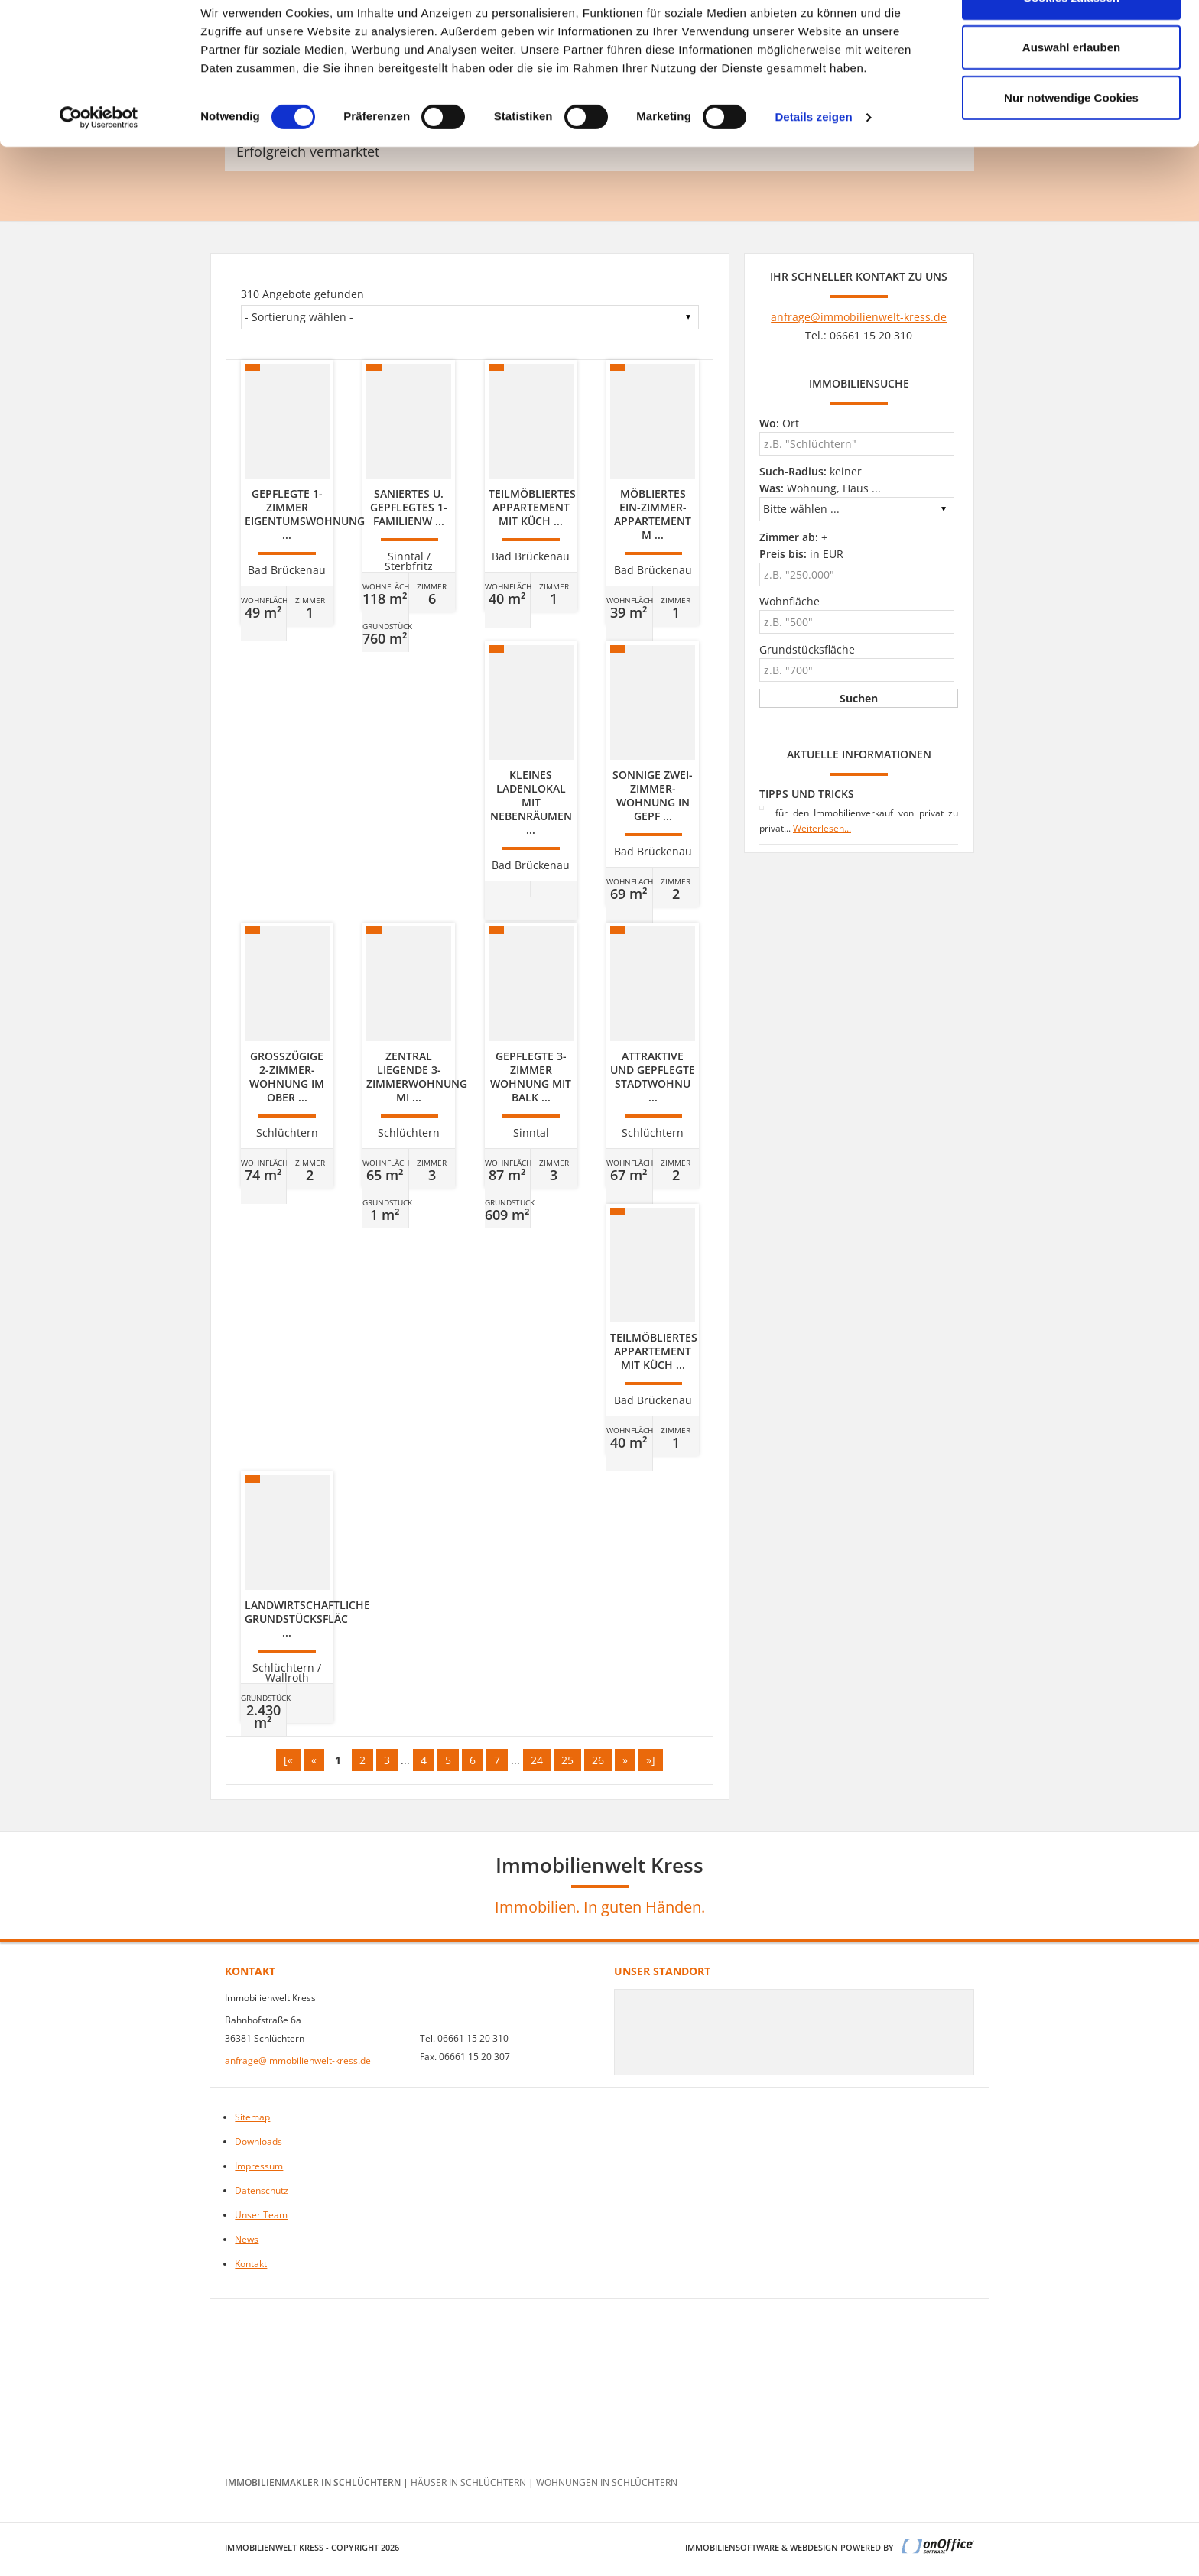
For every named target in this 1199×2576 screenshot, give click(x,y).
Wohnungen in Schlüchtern (606, 2482)
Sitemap (252, 2116)
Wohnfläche (789, 601)
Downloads (258, 2141)
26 (598, 1760)
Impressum (259, 2165)
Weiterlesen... (822, 828)
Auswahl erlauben (1071, 90)
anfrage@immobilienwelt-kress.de (859, 317)
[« (288, 1760)
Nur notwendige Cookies (1071, 140)
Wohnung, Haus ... (820, 488)
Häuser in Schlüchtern (468, 2482)
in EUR (801, 554)
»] (650, 1760)
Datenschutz (261, 2190)
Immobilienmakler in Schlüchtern (313, 2482)
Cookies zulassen (1071, 40)
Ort (779, 423)
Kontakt (251, 2263)
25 (567, 1760)
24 (537, 1760)
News (246, 2239)
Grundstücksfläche (807, 649)
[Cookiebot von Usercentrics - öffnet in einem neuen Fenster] (99, 160)
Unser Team (261, 2214)
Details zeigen (813, 160)
